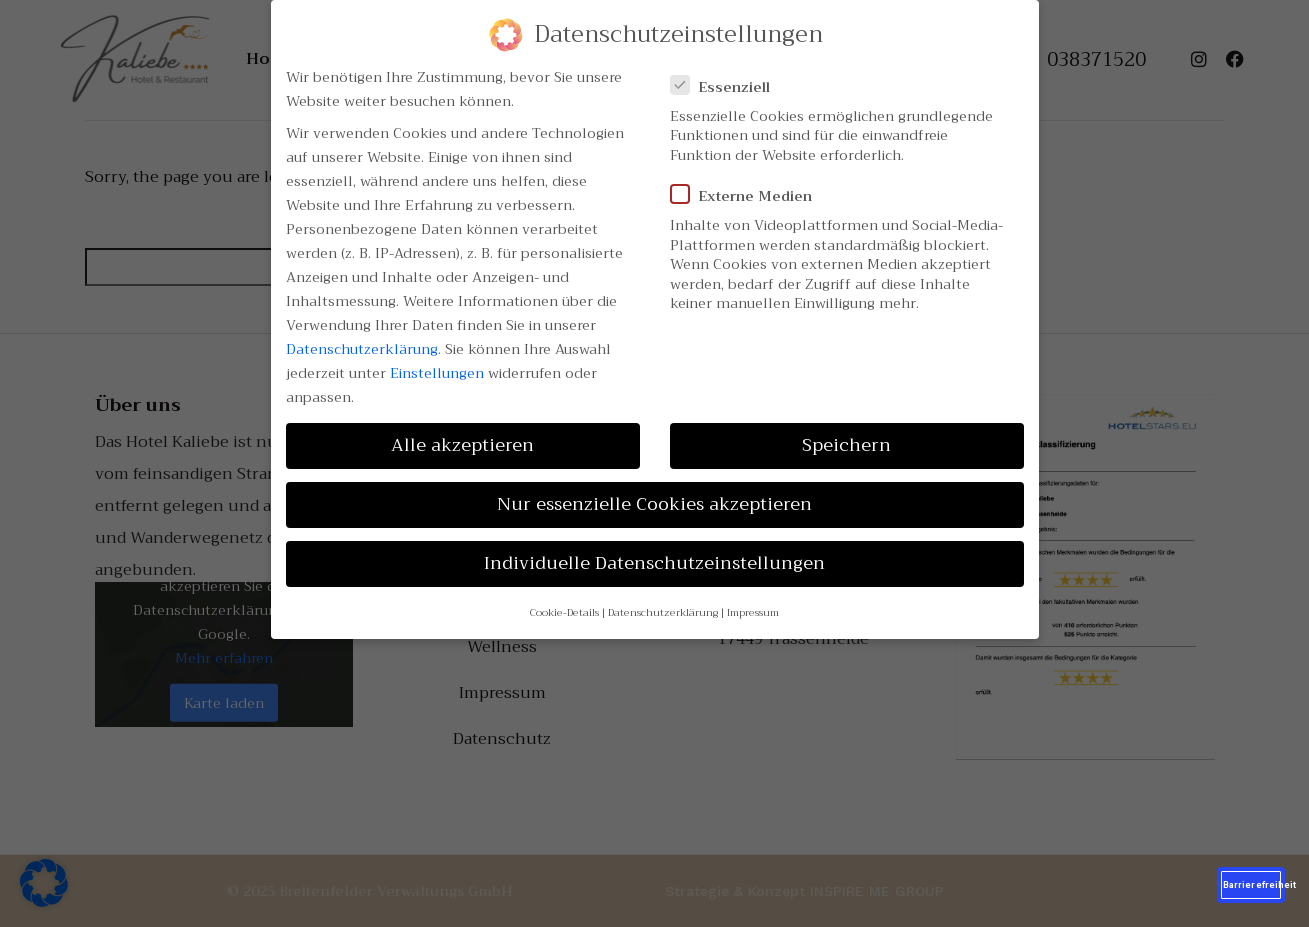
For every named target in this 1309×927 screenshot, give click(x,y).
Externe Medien (747, 196)
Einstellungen (437, 373)
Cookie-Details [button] (564, 612)
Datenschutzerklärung (362, 349)
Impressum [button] (753, 612)
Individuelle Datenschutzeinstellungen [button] (654, 563)
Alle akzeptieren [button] (462, 445)
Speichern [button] (846, 445)
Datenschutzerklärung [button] (663, 612)
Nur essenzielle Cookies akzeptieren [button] (654, 504)
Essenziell (726, 87)
